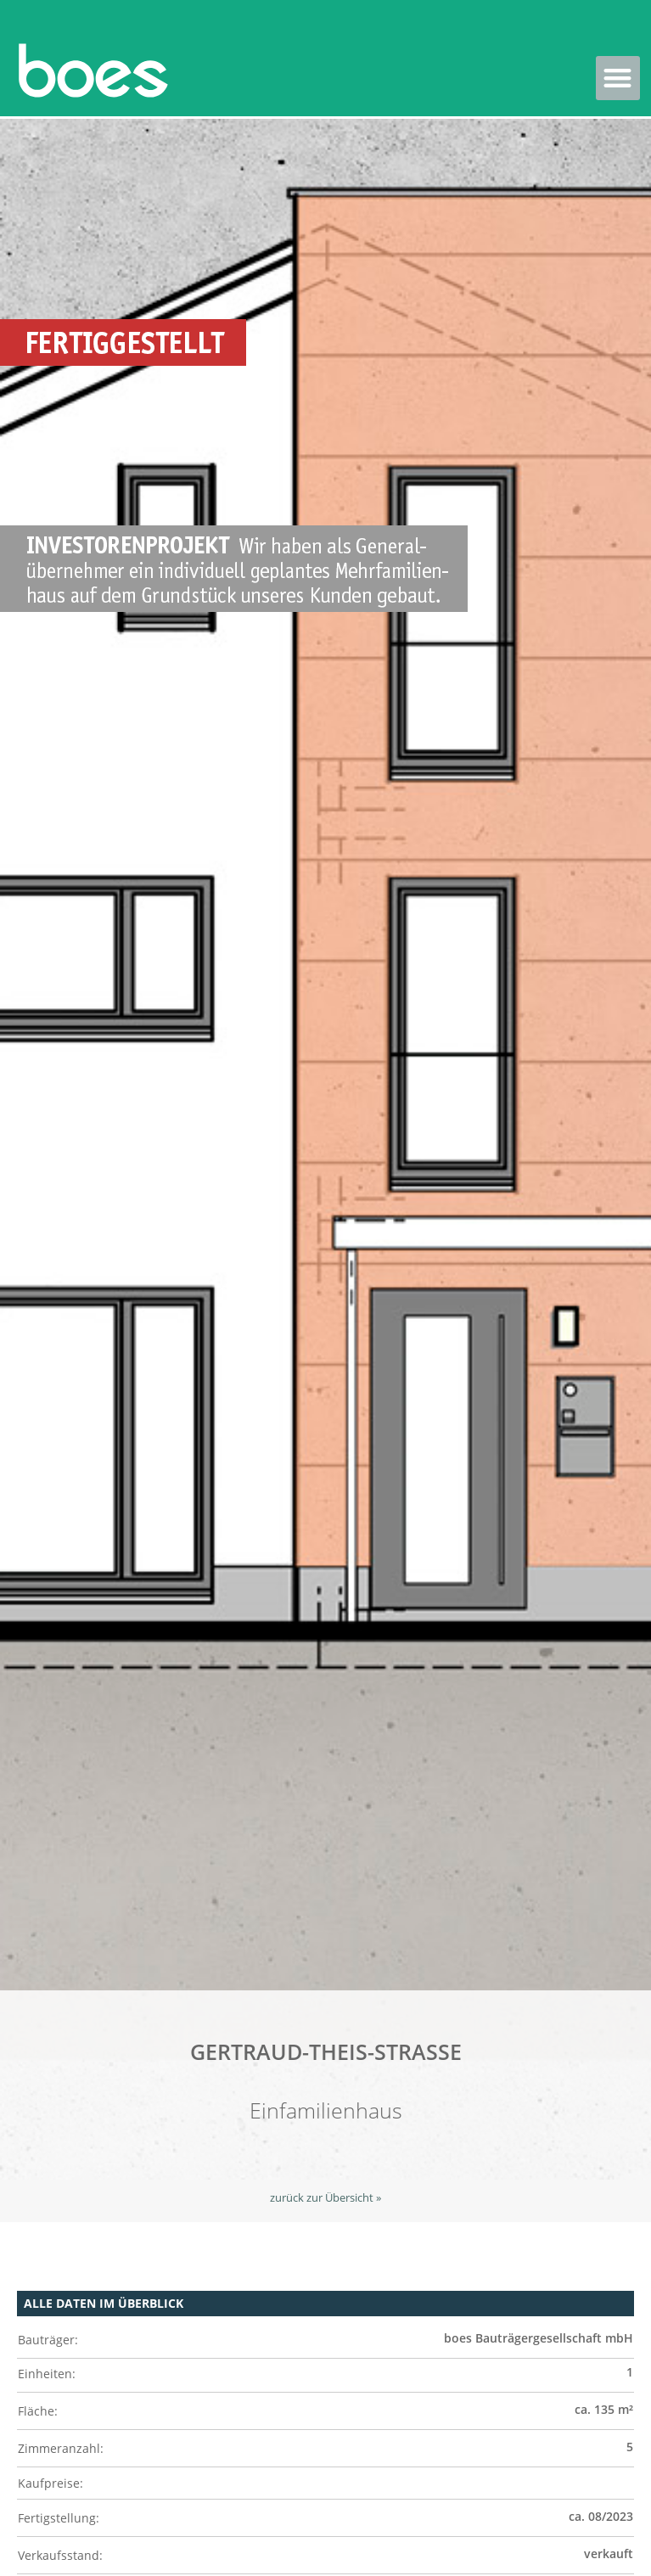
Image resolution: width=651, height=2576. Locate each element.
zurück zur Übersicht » (325, 2198)
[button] (618, 78)
